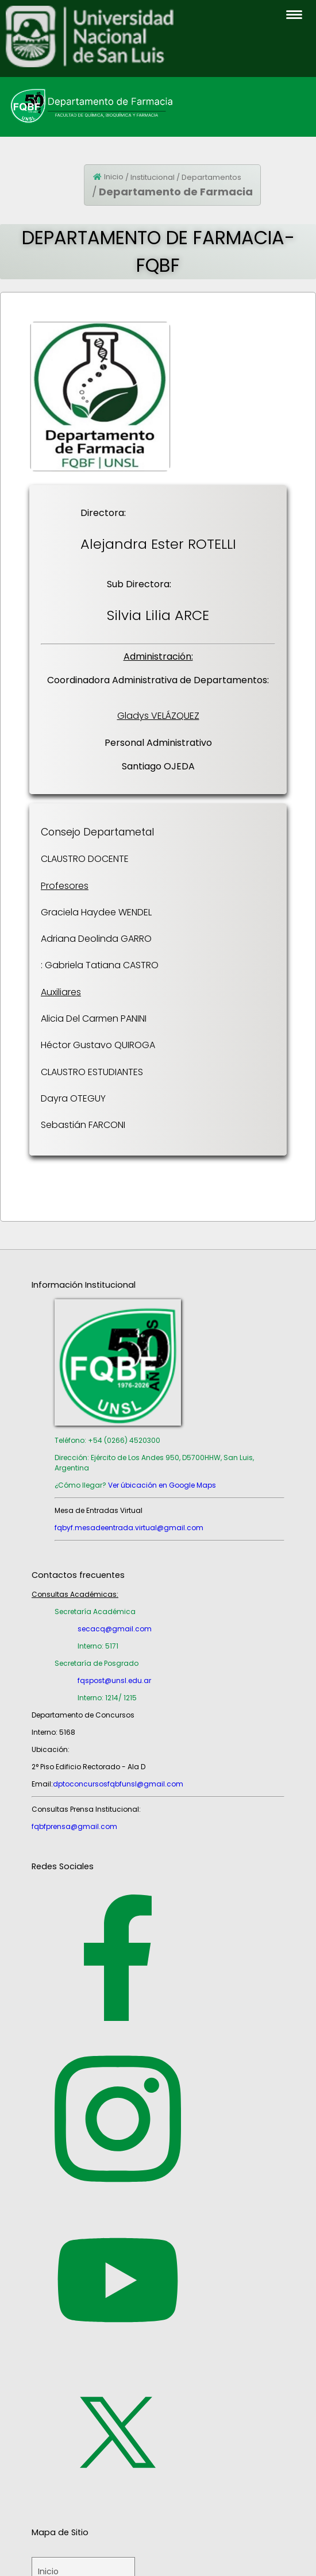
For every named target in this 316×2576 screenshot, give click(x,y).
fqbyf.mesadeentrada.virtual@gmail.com (129, 1527)
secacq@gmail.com (115, 1629)
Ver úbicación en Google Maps (162, 1485)
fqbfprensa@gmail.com (74, 1826)
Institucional (152, 177)
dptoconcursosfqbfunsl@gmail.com (118, 1784)
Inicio (114, 177)
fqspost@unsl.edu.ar (114, 1680)
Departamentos (211, 177)
